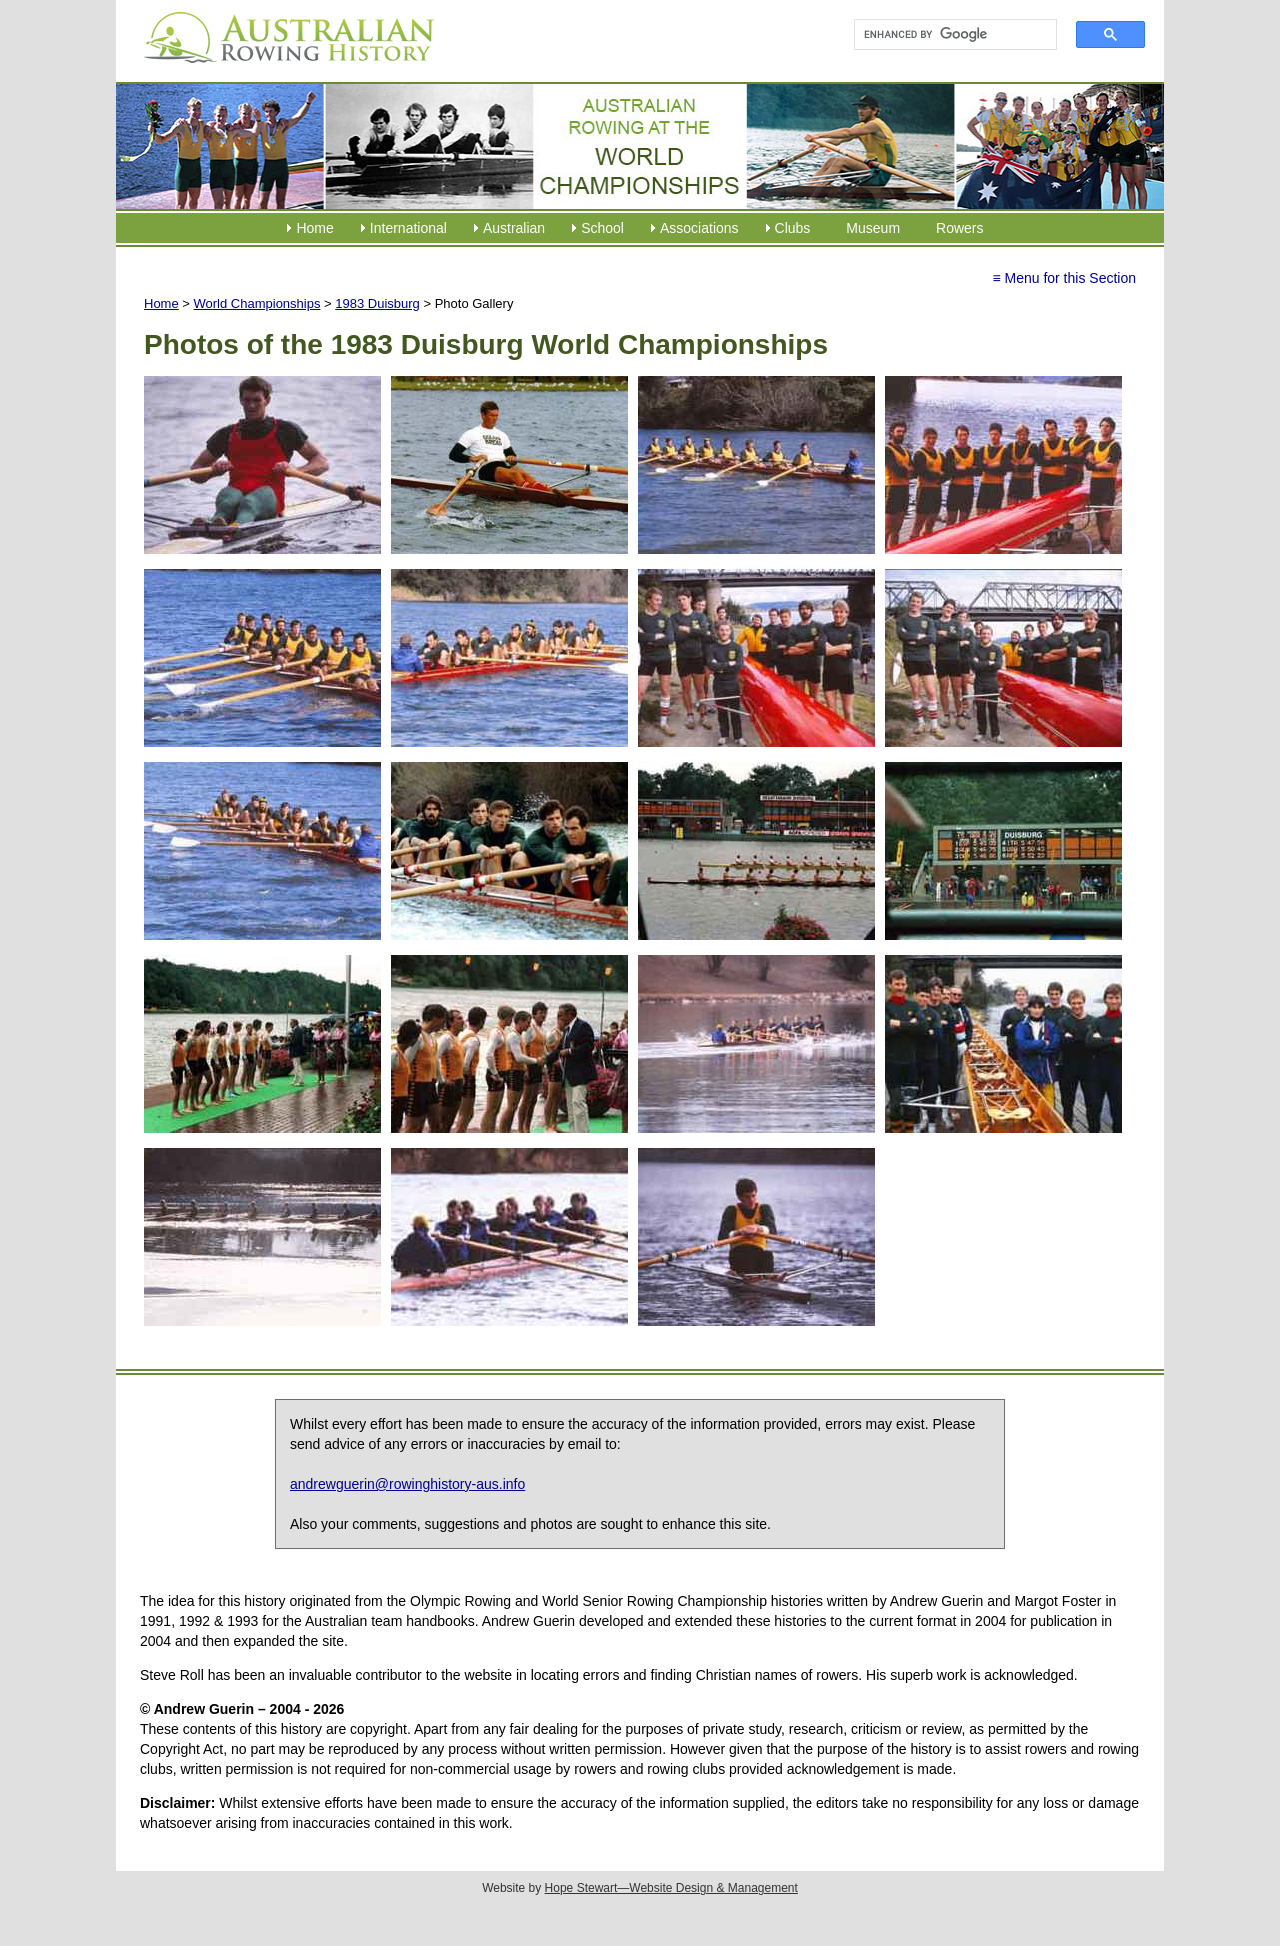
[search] (946, 35)
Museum (873, 228)
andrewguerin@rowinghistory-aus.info (407, 1484)
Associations (699, 228)
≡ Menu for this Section (1064, 278)
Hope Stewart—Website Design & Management (671, 1888)
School (602, 228)
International (408, 228)
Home (314, 228)
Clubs (793, 228)
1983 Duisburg (377, 303)
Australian (514, 228)
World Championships (257, 303)
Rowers (959, 228)
